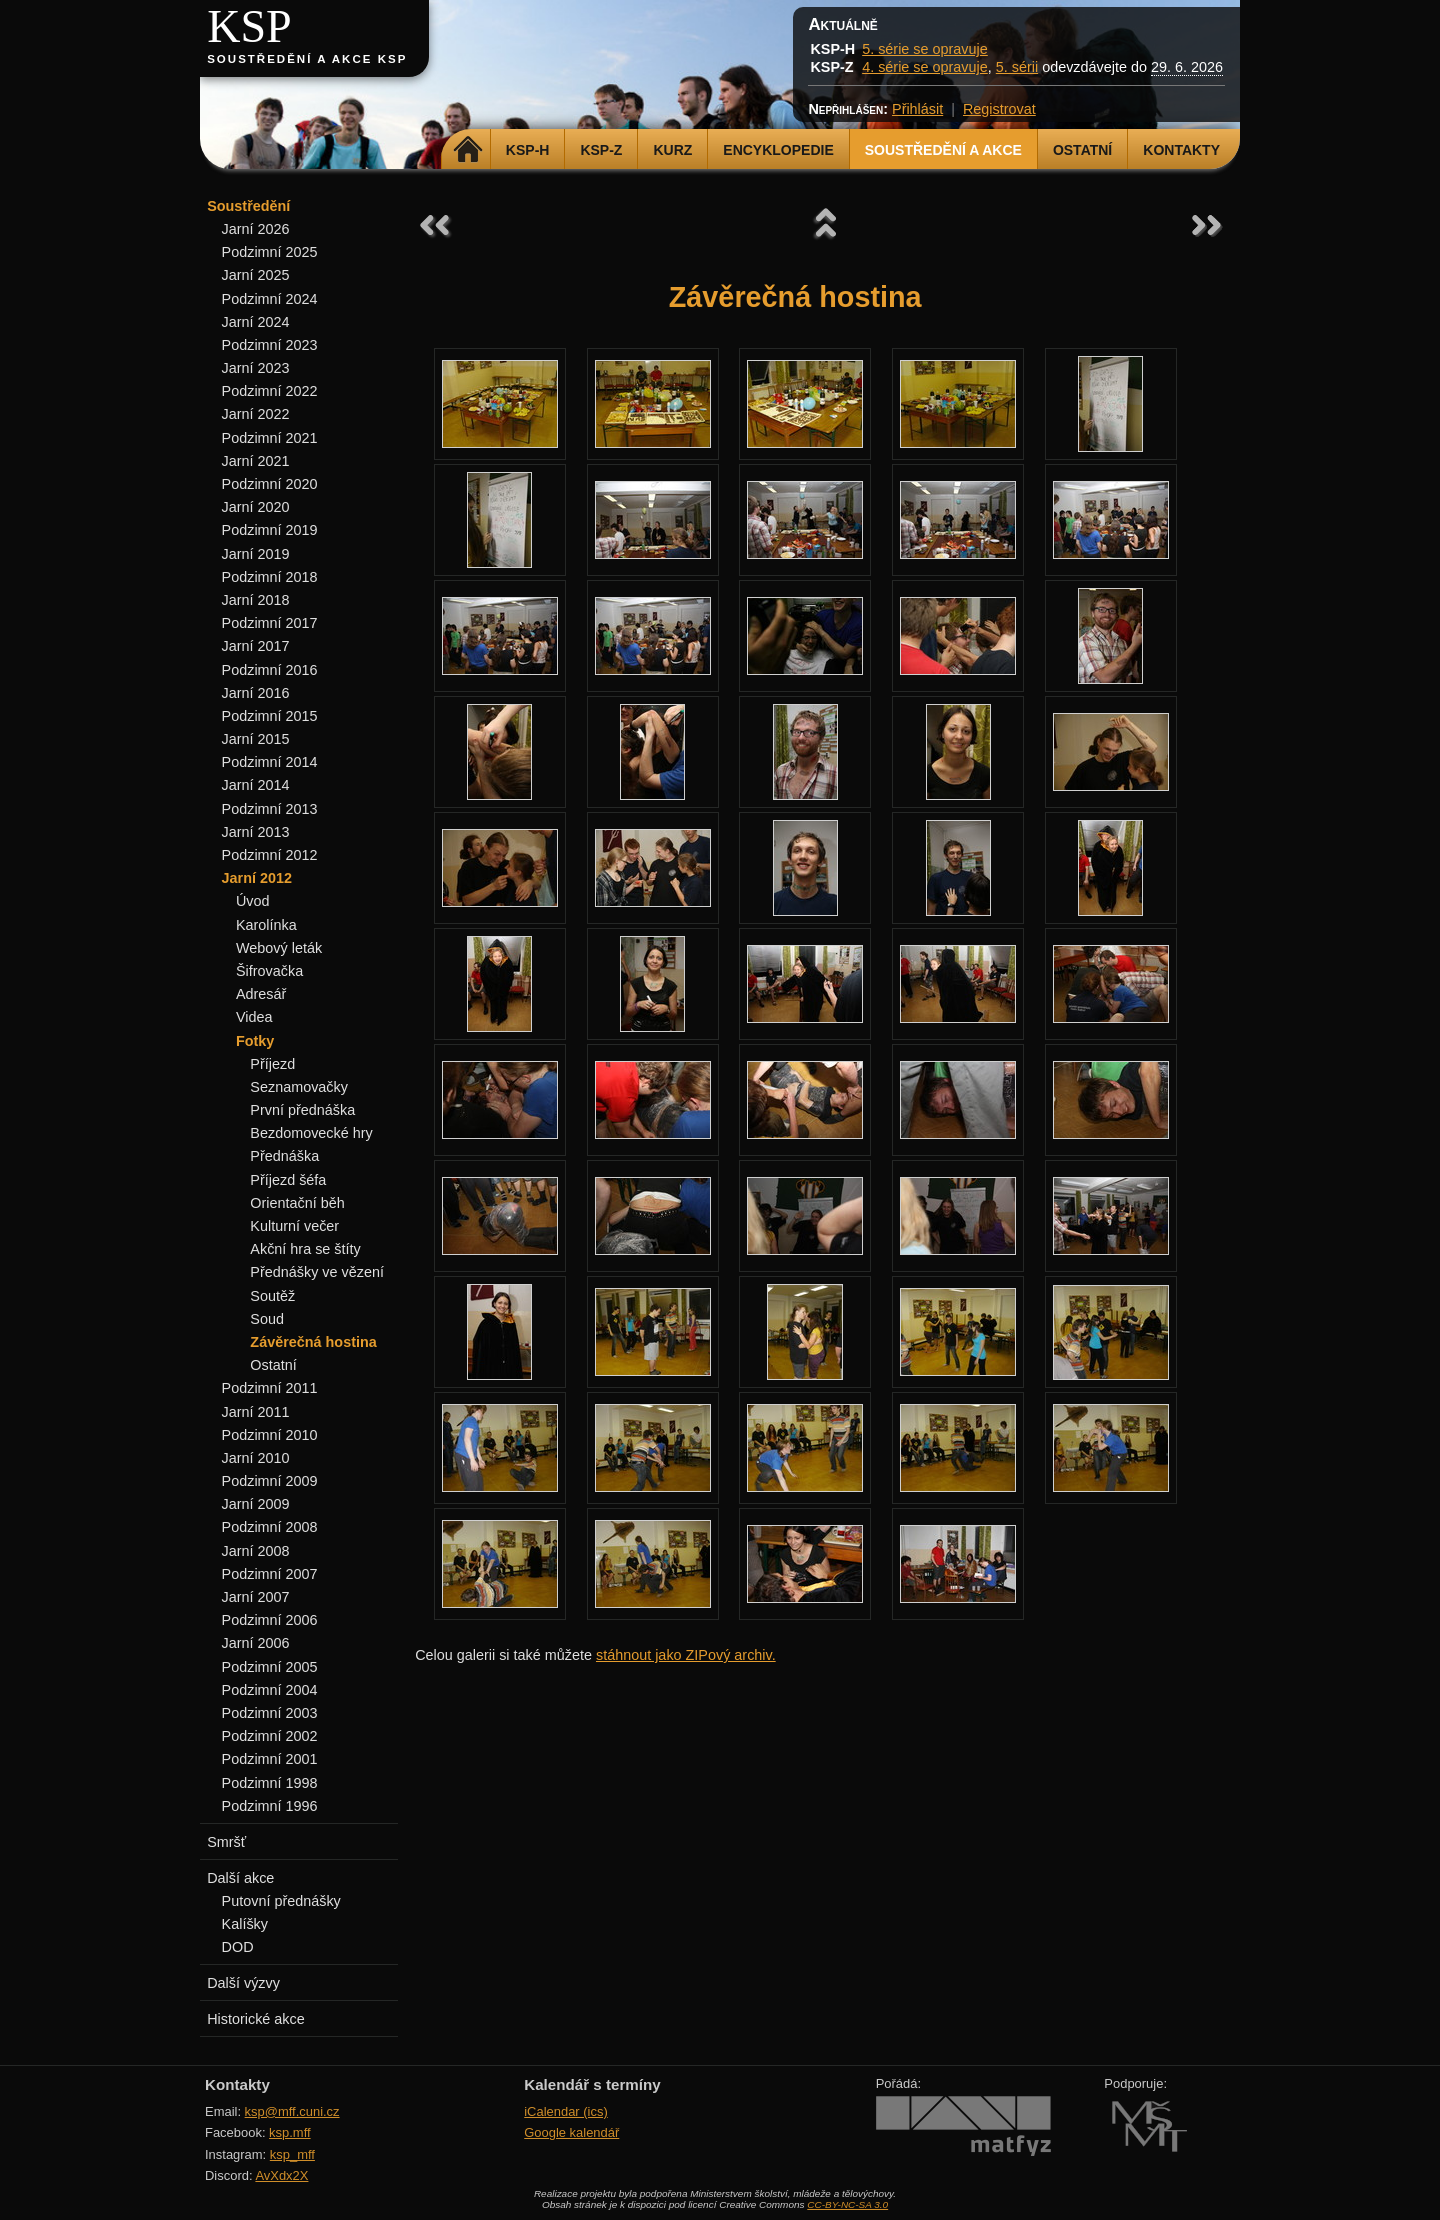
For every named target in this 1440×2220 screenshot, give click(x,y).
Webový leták (279, 948)
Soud (267, 1319)
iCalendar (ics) (566, 2111)
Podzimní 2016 (270, 670)
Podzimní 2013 (270, 809)
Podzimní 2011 (270, 1388)
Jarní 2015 (256, 739)
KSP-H (528, 150)
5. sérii (1017, 67)
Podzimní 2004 (270, 1690)
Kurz (672, 150)
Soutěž (272, 1296)
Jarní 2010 (256, 1458)
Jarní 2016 (256, 693)
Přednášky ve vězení (317, 1272)
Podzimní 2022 (270, 391)
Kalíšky (245, 1924)
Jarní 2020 (256, 507)
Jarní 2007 (256, 1597)
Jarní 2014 (256, 785)
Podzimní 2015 (270, 716)
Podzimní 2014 (270, 762)
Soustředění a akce (943, 150)
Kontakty (1181, 150)
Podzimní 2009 (270, 1481)
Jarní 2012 (257, 878)
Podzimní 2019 (270, 530)
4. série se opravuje (925, 67)
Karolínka (266, 925)
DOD (238, 1947)
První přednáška (302, 1110)
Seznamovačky (299, 1087)
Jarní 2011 (256, 1412)
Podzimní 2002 (270, 1736)
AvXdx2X (281, 2175)
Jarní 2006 (256, 1643)
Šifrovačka (269, 971)
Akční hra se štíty (305, 1249)
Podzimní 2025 (270, 252)
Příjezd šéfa (288, 1180)
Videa (254, 1017)
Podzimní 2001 (270, 1759)
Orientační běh (297, 1203)
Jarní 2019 (256, 554)
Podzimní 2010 (270, 1435)
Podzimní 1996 (270, 1806)
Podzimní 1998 (270, 1783)
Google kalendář (571, 2132)
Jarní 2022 (256, 414)
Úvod (253, 901)
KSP (249, 26)
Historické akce (256, 2019)
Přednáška (284, 1156)
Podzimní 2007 (270, 1574)
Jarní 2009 (256, 1504)
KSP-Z (601, 150)
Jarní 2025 (256, 275)
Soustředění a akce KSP (307, 59)
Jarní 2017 (256, 646)
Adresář (261, 994)
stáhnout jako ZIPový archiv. (686, 1655)
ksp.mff (290, 2132)
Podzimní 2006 (270, 1620)
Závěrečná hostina (313, 1342)
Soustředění (248, 206)
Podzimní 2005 (270, 1667)
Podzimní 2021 (270, 438)
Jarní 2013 (256, 832)
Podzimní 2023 (270, 345)
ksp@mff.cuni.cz (292, 2111)
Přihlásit (917, 109)
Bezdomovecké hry (311, 1133)
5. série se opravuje (925, 49)
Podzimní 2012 (270, 855)
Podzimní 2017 (270, 623)
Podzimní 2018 (270, 577)
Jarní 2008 (256, 1551)
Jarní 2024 (256, 322)
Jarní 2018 (256, 600)
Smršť (226, 1842)
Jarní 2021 (256, 461)
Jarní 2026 (256, 229)
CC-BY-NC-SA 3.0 (847, 2204)
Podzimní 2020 (270, 484)
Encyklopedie (778, 150)
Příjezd (272, 1064)
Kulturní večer (294, 1226)
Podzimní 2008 (270, 1527)
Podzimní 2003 (270, 1713)
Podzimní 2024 (270, 299)
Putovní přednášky (281, 1901)
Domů (468, 150)
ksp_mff (292, 2154)
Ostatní (1082, 150)
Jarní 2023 (256, 368)
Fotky (255, 1041)
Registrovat (999, 109)
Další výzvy (243, 1983)
